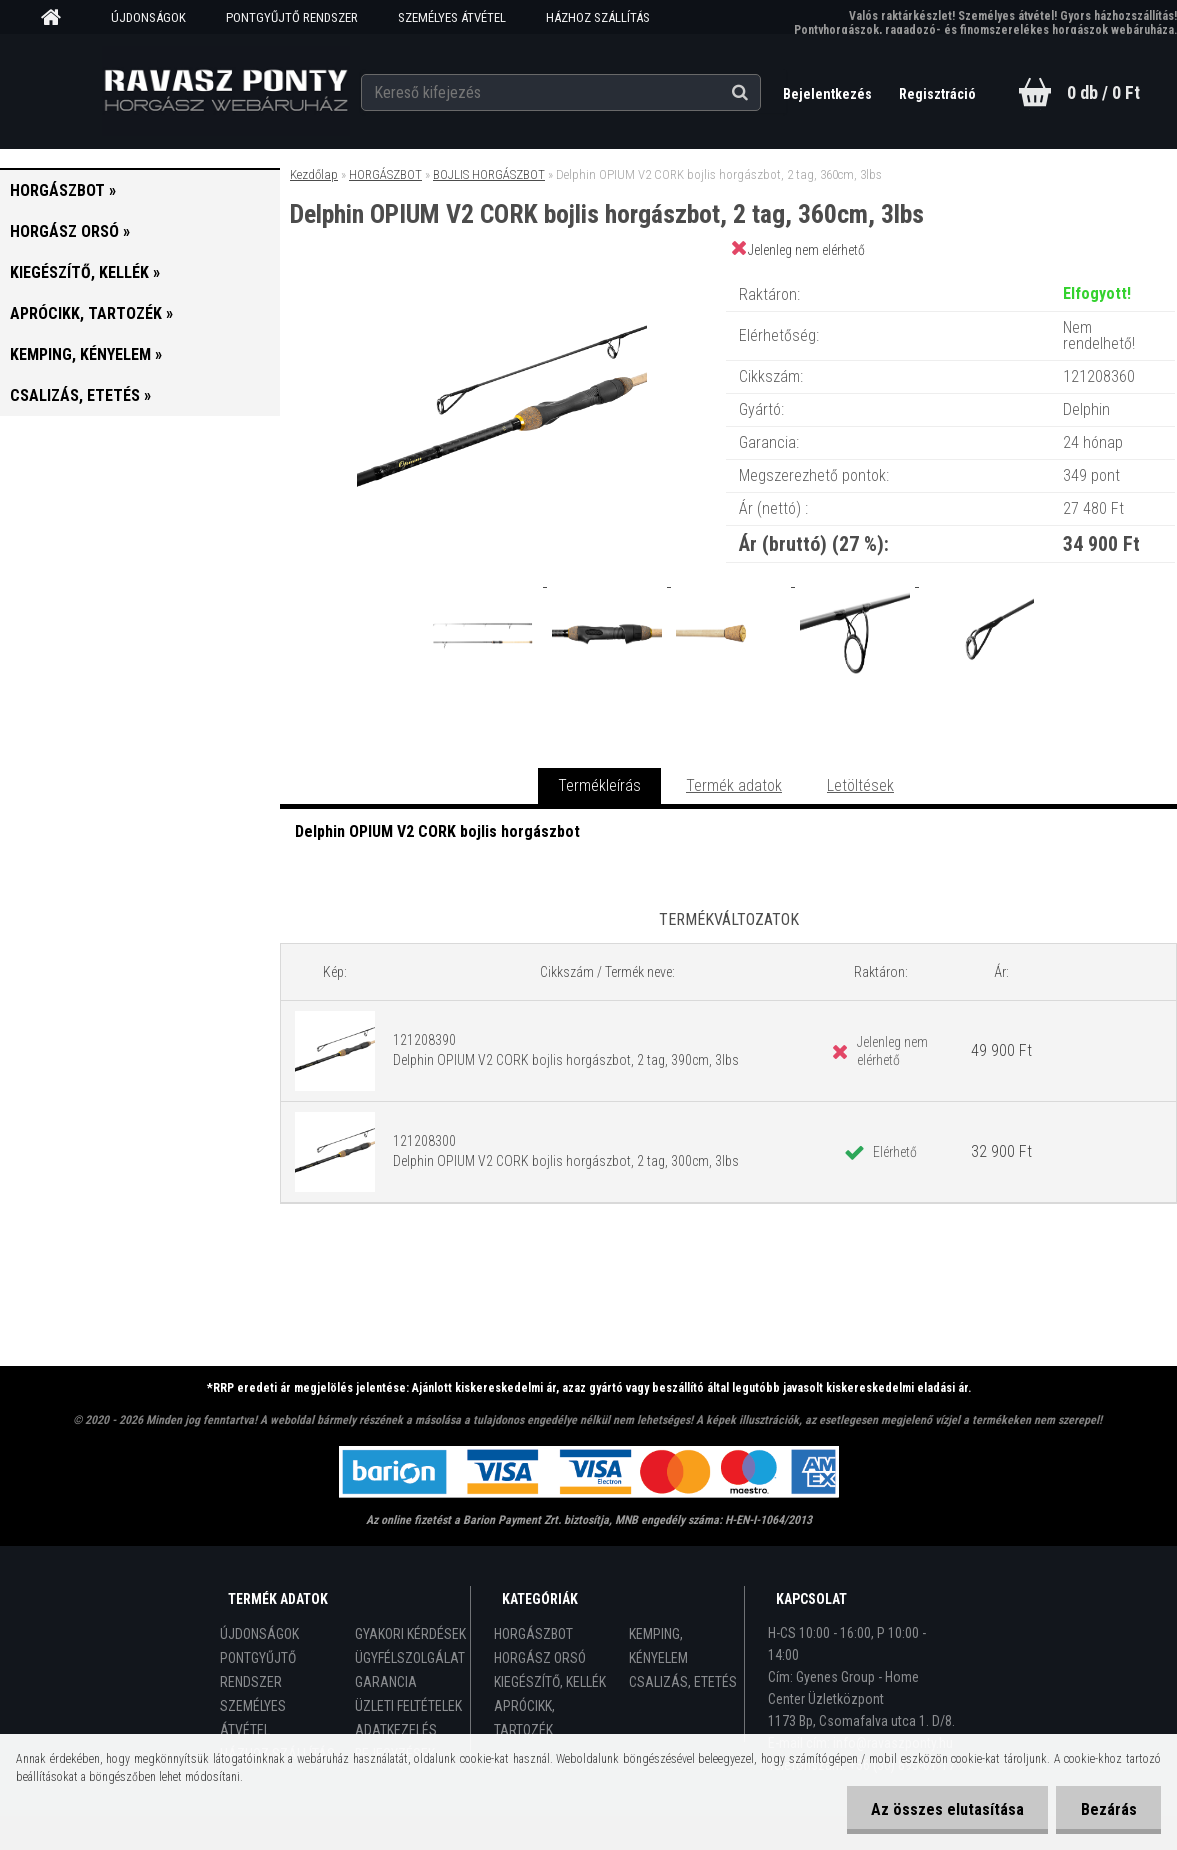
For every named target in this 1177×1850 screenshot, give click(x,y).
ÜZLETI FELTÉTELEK (408, 1706)
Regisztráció (937, 94)
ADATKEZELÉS (396, 1730)
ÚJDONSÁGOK (148, 17)
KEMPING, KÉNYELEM (658, 1646)
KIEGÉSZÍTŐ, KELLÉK (550, 1682)
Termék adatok (734, 785)
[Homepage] (58, 18)
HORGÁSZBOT (385, 174)
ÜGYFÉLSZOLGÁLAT (410, 1658)
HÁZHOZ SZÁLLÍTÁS (598, 17)
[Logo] (225, 91)
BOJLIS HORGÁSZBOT (489, 174)
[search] (762, 92)
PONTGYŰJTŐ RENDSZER (292, 17)
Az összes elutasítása (945, 1809)
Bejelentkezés (828, 94)
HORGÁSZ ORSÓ (540, 1658)
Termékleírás (599, 785)
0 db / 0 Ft (1103, 92)
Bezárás (1108, 1809)
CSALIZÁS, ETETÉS (683, 1682)
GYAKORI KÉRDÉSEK (410, 1634)
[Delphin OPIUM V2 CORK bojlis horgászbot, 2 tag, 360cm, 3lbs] (502, 274)
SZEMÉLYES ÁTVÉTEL (452, 17)
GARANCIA (386, 1682)
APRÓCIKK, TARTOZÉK (524, 1718)
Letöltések (860, 785)
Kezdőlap (314, 174)
